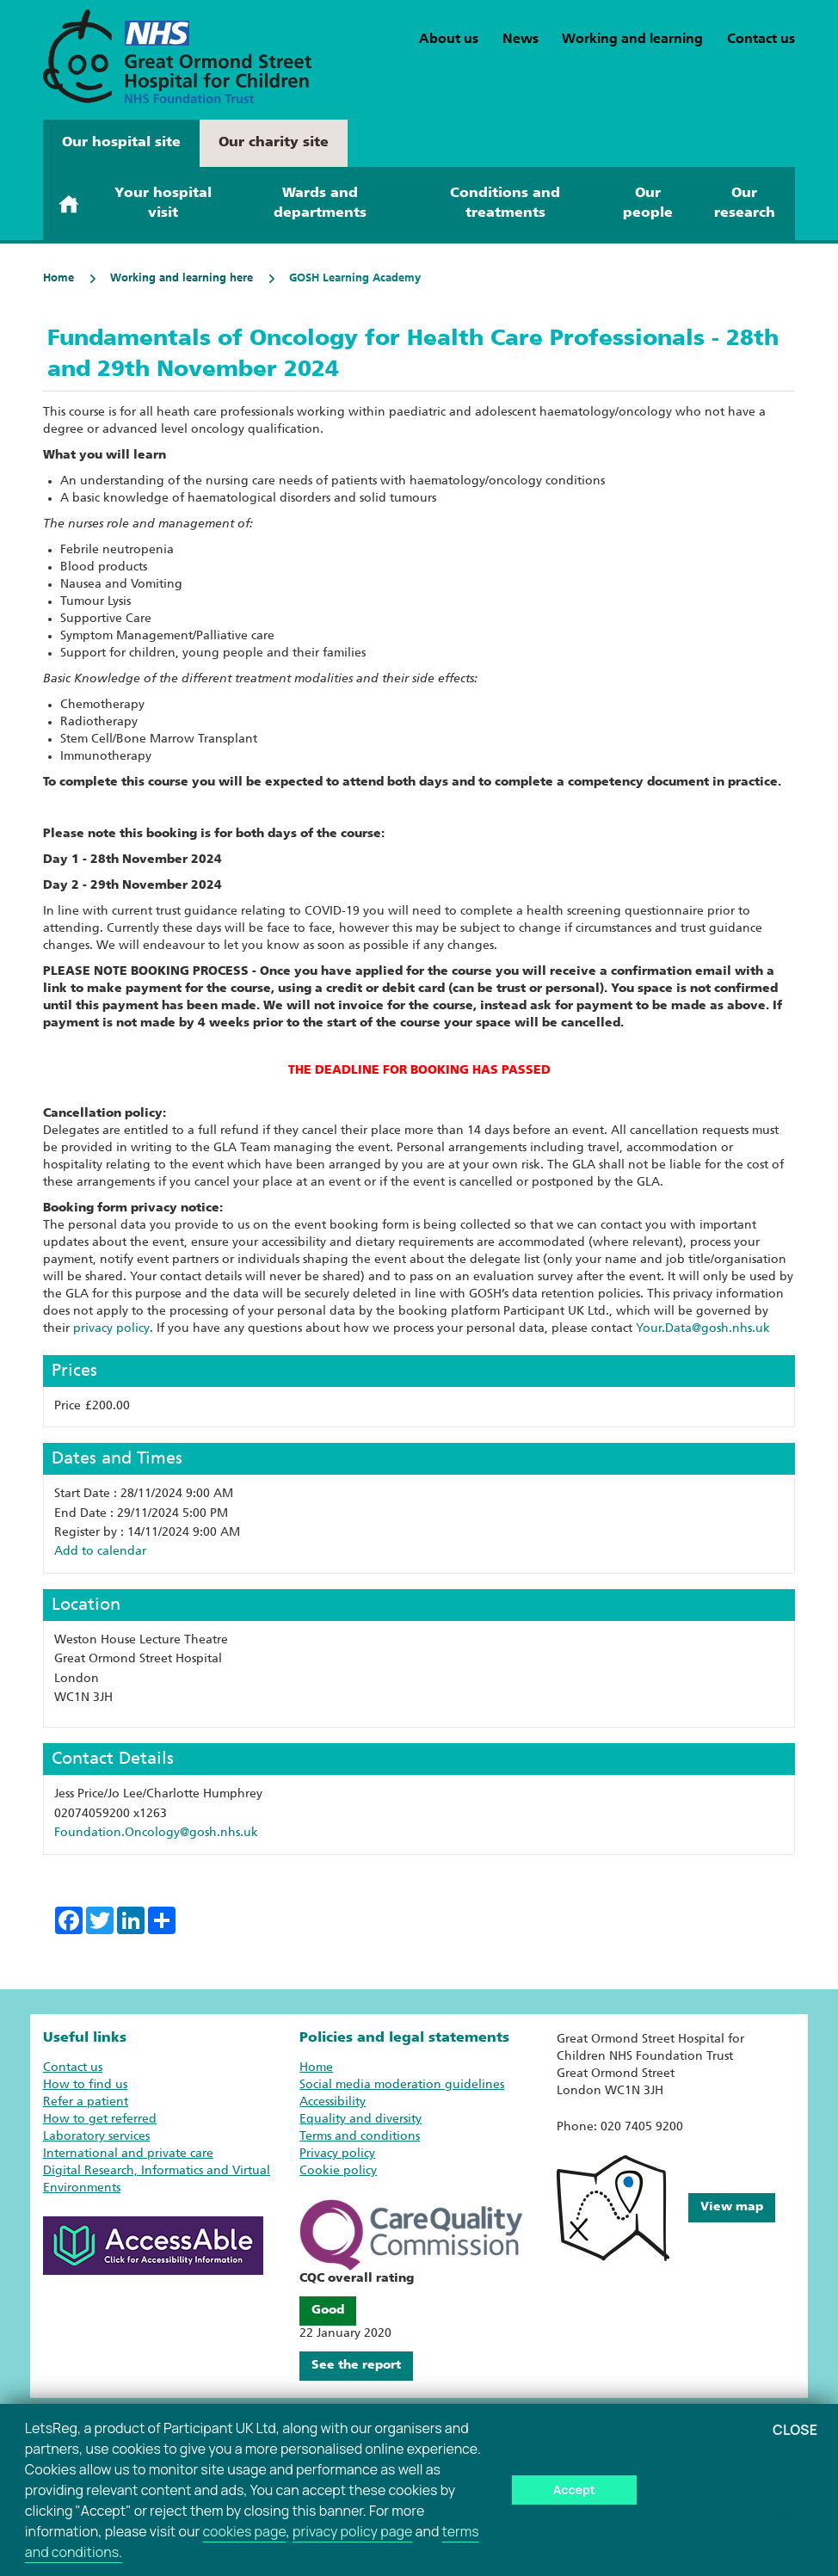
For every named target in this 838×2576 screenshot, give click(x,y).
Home (58, 278)
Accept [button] (574, 2489)
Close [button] (795, 2430)
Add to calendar (100, 1551)
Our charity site (274, 143)
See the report (356, 2365)
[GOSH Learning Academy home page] (177, 56)
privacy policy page (352, 2531)
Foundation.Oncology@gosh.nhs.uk (156, 1833)
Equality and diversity (360, 2119)
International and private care (128, 2154)
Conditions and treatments (505, 203)
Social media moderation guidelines (401, 2085)
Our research (744, 203)
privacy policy (111, 1328)
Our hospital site (121, 143)
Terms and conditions (359, 2136)
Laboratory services (96, 2136)
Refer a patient (85, 2102)
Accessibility (332, 2102)
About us (448, 39)
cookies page (244, 2531)
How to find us (85, 2085)
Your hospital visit (163, 203)
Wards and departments (320, 203)
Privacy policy (337, 2154)
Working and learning (632, 39)
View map (731, 2207)
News (520, 39)
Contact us (761, 39)
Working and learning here (170, 278)
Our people (648, 203)
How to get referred (100, 2119)
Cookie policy (338, 2171)
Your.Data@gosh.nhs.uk (703, 1328)
